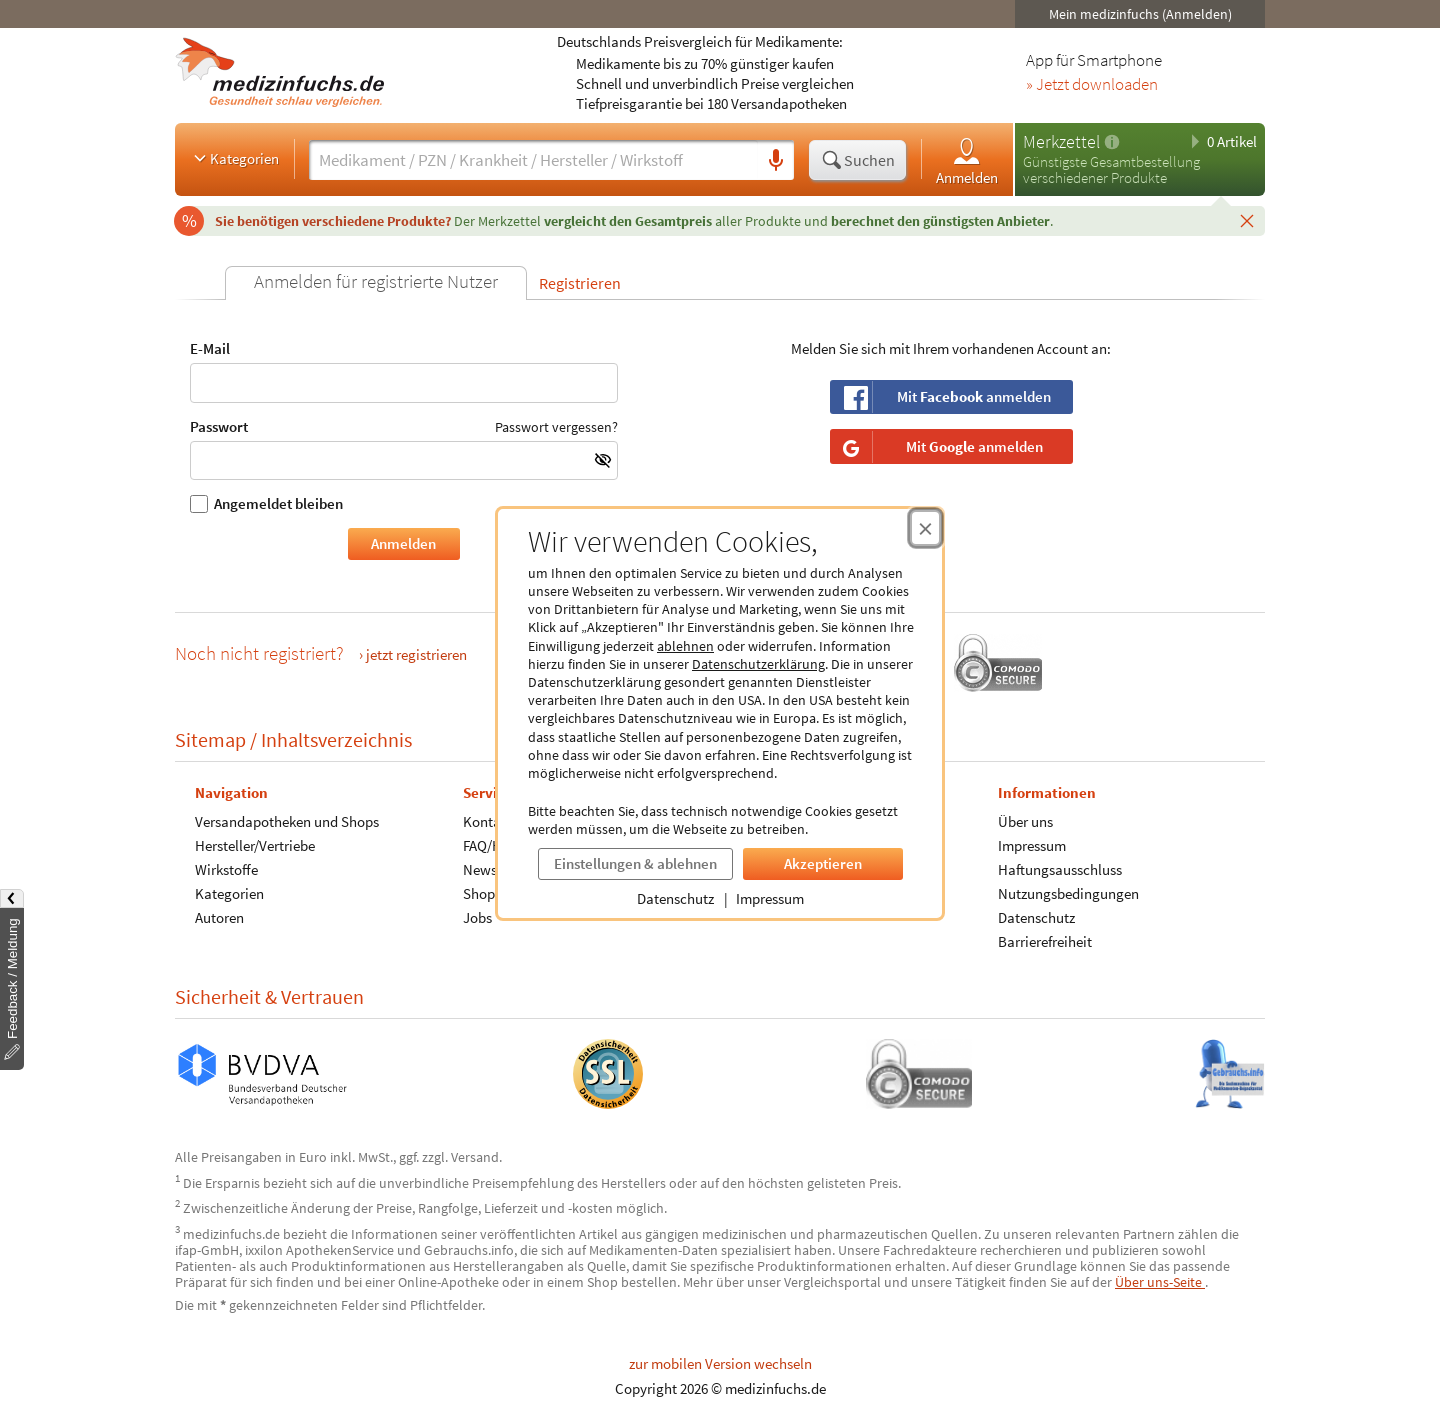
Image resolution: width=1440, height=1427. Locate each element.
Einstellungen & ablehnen (635, 863)
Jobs (477, 917)
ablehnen (685, 646)
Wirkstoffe (226, 869)
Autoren (219, 917)
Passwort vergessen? (556, 426)
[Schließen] (1247, 220)
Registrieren (580, 283)
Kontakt (488, 821)
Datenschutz (675, 898)
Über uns (1025, 821)
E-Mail (404, 371)
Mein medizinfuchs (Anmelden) (1140, 14)
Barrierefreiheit (1045, 941)
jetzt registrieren (416, 654)
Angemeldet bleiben (266, 504)
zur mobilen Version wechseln (720, 1363)
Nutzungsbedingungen (1068, 893)
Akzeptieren (823, 863)
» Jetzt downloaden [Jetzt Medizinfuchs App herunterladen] (1092, 85)
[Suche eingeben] (533, 160)
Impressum (770, 898)
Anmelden (967, 160)
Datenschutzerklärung (758, 664)
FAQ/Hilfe (492, 845)
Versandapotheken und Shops (287, 821)
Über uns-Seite (1160, 1282)
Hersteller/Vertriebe (255, 845)
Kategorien (234, 158)
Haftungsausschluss (1060, 869)
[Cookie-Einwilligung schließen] (925, 528)
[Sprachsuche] (776, 161)
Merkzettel (1061, 141)
